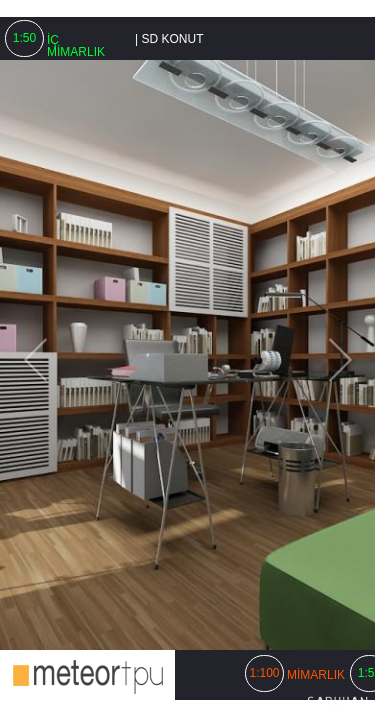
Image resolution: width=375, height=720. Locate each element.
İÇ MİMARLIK (76, 46)
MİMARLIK (316, 675)
